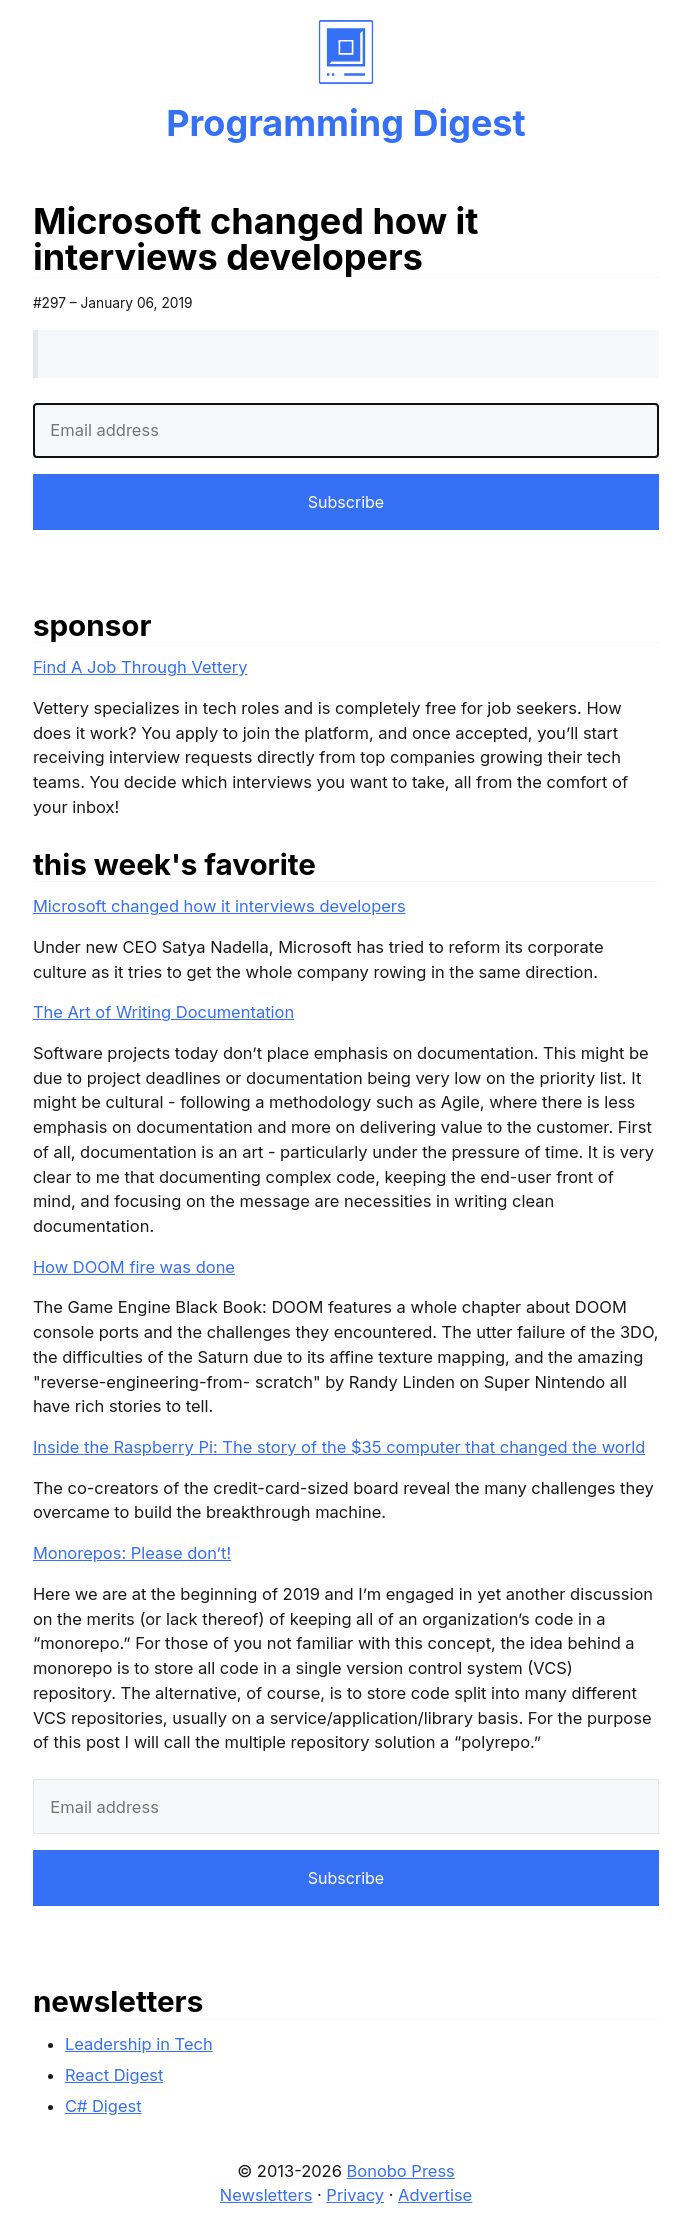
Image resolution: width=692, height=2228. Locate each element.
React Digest (114, 2075)
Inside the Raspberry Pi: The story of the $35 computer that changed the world (339, 1447)
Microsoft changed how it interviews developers (219, 906)
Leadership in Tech (139, 2044)
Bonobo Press (401, 2171)
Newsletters (266, 2195)
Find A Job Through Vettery (140, 667)
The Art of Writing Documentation (163, 1012)
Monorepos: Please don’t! (132, 1553)
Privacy (355, 2195)
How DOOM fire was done (134, 1267)
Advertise (435, 2195)
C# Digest (103, 2106)
